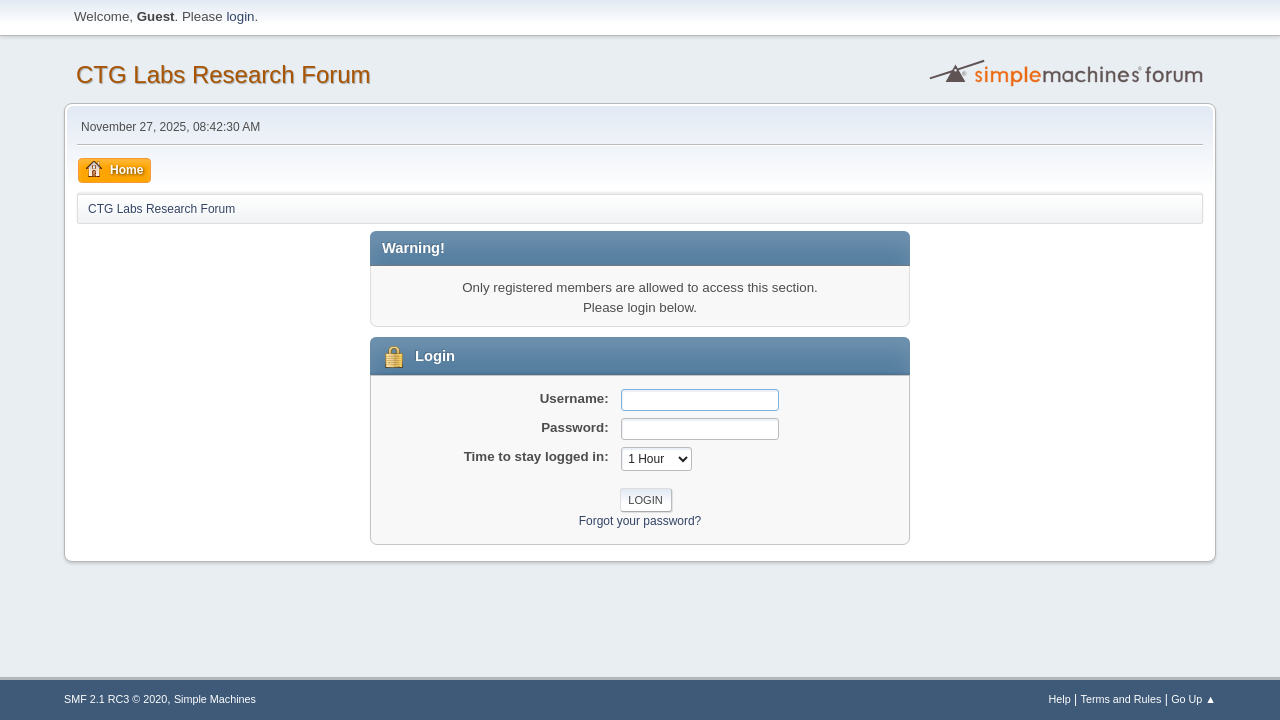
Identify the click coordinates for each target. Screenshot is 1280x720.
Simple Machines (215, 699)
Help (1060, 699)
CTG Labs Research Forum (223, 74)
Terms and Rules (1121, 699)
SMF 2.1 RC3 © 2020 (115, 699)
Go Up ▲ (1193, 699)
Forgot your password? (640, 521)
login (240, 16)
